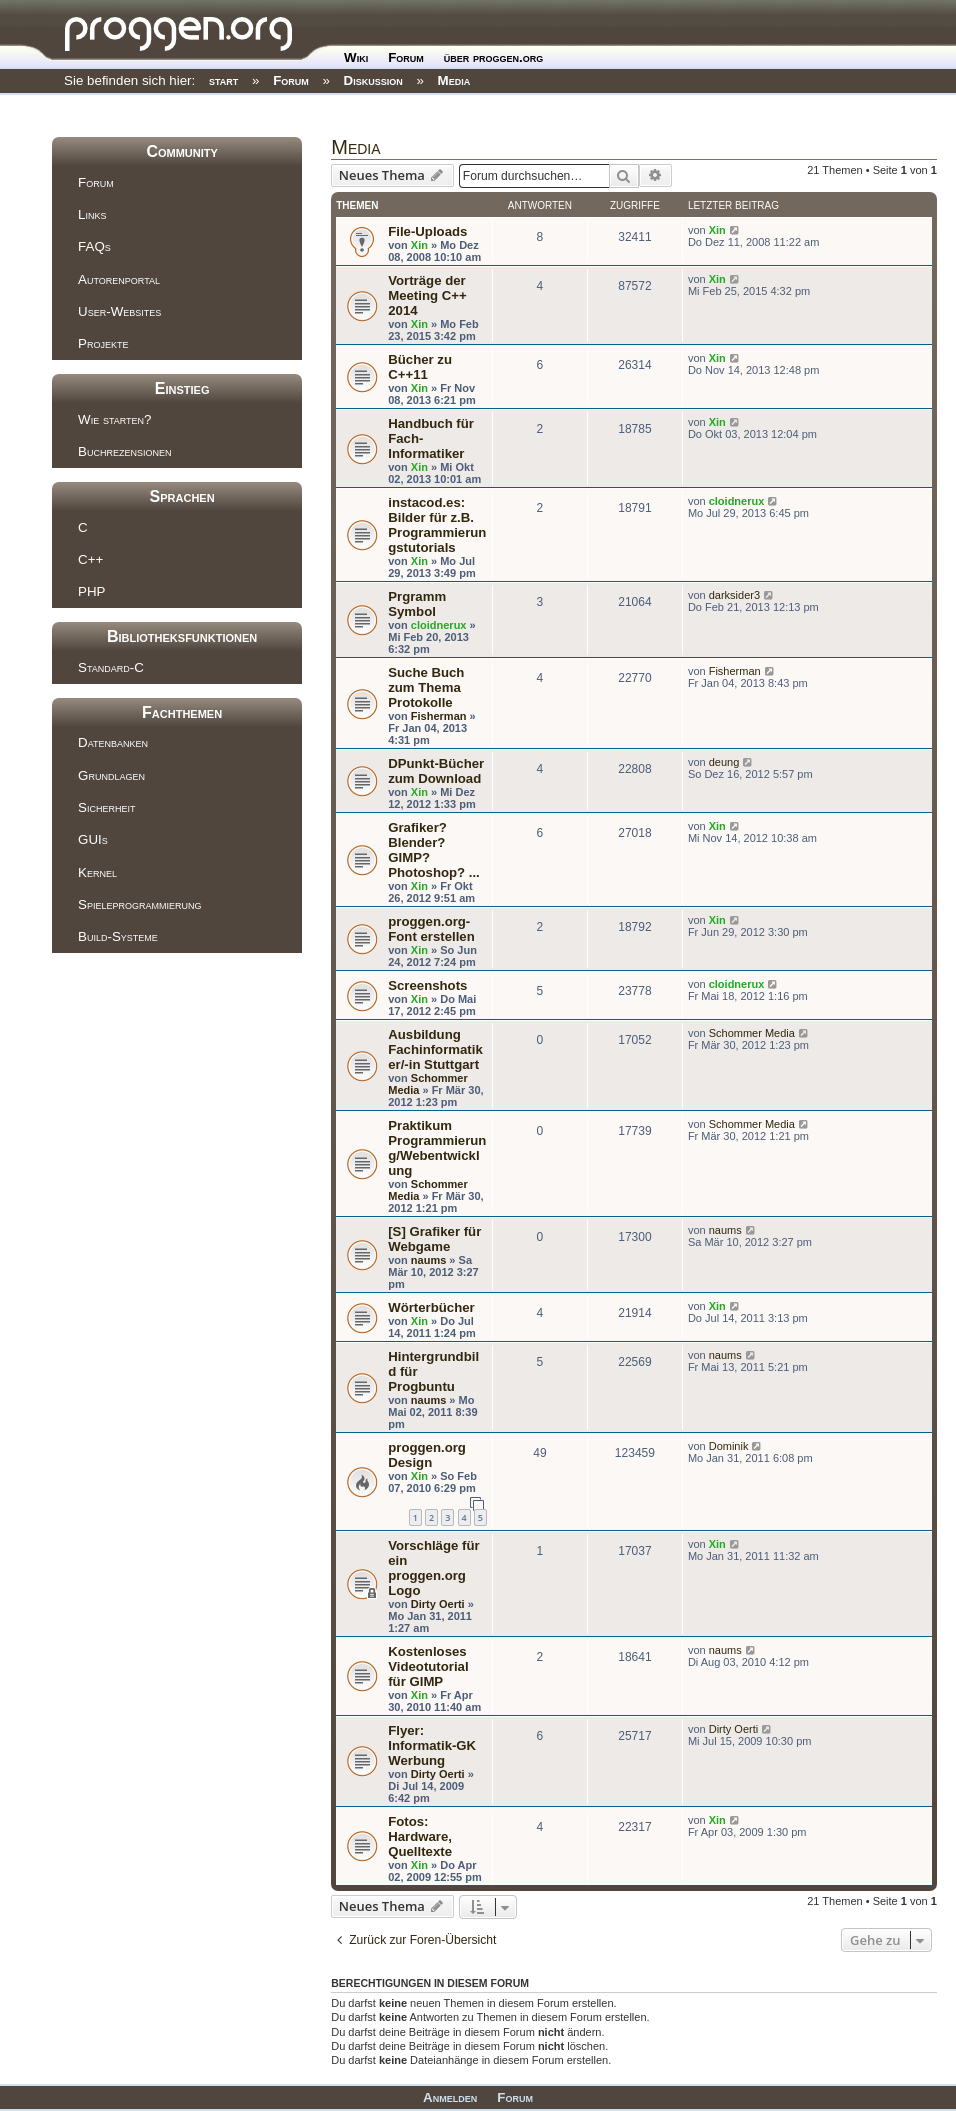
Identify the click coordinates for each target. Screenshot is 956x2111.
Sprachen (182, 496)
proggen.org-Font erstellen (431, 929)
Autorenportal (119, 279)
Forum (406, 57)
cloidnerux (737, 501)
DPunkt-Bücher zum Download (436, 771)
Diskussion (373, 80)
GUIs (93, 839)
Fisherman (439, 716)
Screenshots (427, 985)
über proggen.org (493, 57)
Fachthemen (182, 712)
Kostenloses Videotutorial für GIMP (428, 1666)
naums (428, 1260)
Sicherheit (106, 807)
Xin (419, 245)
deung (724, 762)
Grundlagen (111, 775)
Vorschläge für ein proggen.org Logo (433, 1568)
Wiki (356, 57)
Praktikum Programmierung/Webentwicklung (437, 1148)
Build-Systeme (118, 936)
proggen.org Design (427, 1455)
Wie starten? (114, 419)
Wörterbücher (431, 1307)
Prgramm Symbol (417, 604)
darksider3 (734, 595)
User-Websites (119, 311)
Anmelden (450, 2097)
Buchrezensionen (124, 451)
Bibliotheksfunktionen (182, 636)
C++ (90, 559)
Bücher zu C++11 (420, 367)
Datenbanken (113, 742)
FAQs (94, 246)
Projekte (103, 343)
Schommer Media (752, 1033)
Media (454, 80)
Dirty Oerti (438, 1604)
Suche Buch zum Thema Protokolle (426, 687)
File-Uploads (427, 231)
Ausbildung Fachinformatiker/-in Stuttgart (435, 1049)
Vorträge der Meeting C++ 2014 (427, 295)
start (223, 80)
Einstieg (182, 388)
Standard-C (111, 667)
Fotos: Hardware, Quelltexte (420, 1836)
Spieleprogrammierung (139, 904)
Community (181, 151)
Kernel (97, 872)
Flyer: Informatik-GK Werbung (432, 1745)
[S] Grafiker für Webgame (434, 1239)
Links (92, 214)
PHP (91, 591)
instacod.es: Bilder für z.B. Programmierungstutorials (437, 525)
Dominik (729, 1446)
